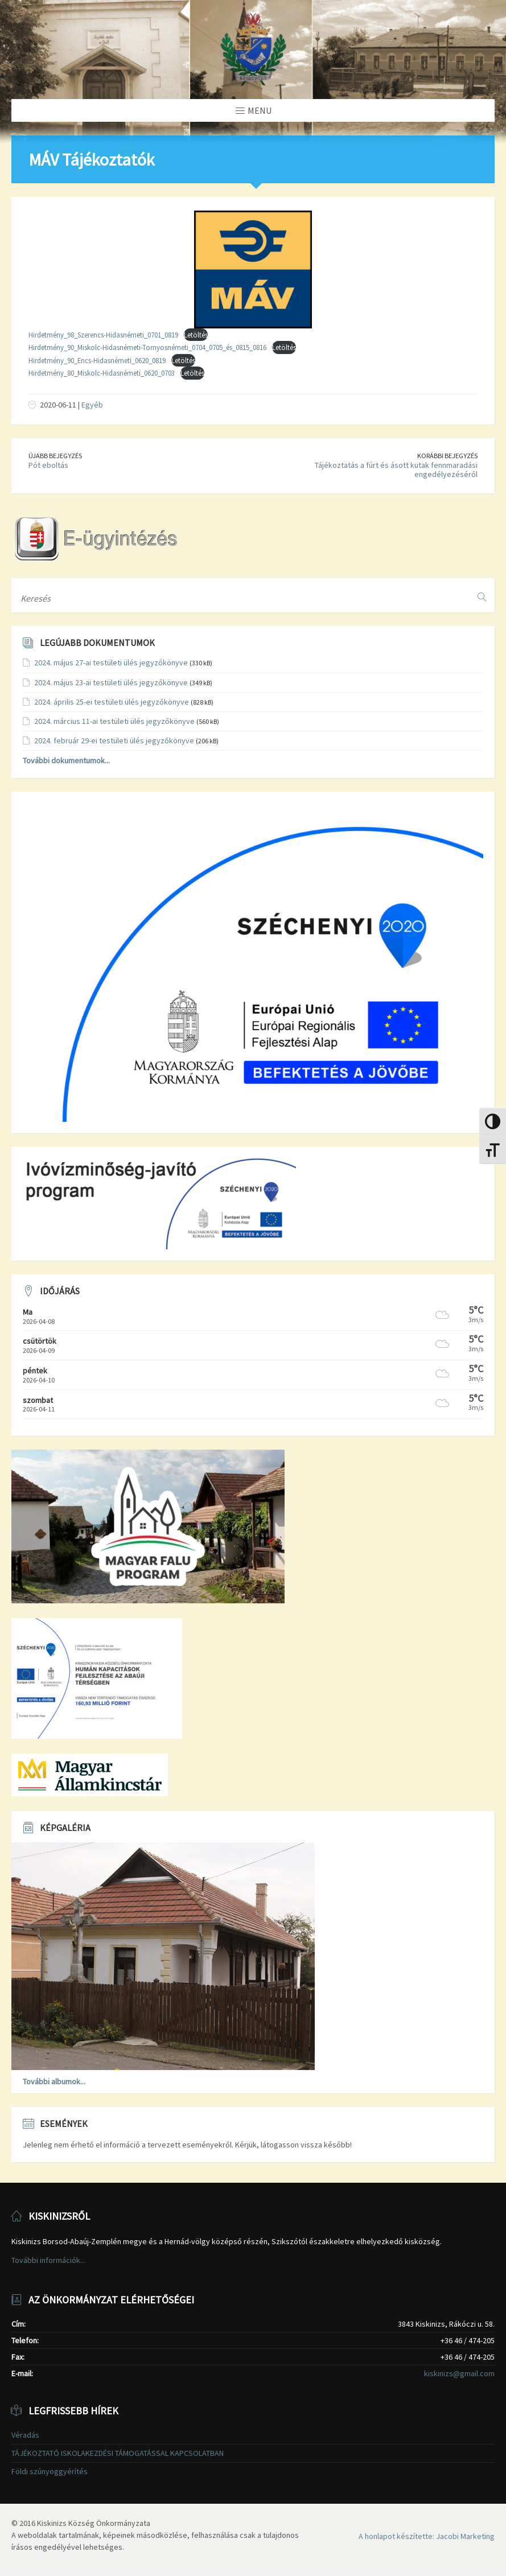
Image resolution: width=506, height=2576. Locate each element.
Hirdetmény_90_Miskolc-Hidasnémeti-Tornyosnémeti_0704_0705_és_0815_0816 (147, 347)
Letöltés (196, 334)
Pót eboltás (48, 465)
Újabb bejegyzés (55, 455)
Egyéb (92, 405)
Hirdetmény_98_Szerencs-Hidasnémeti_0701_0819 (103, 334)
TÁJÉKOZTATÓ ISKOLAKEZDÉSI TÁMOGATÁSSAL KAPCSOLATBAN (117, 2453)
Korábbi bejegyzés (447, 455)
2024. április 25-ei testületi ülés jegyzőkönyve (111, 702)
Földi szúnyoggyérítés (49, 2471)
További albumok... (54, 2081)
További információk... (48, 2260)
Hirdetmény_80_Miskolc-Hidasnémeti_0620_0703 (101, 372)
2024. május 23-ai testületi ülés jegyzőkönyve (111, 682)
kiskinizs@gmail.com (459, 2373)
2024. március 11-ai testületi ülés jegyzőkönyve (114, 721)
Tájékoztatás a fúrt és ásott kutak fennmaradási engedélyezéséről (396, 470)
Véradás (25, 2435)
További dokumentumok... (66, 760)
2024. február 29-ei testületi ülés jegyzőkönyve (114, 740)
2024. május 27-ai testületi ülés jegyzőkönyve (111, 662)
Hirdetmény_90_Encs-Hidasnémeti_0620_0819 (97, 360)
